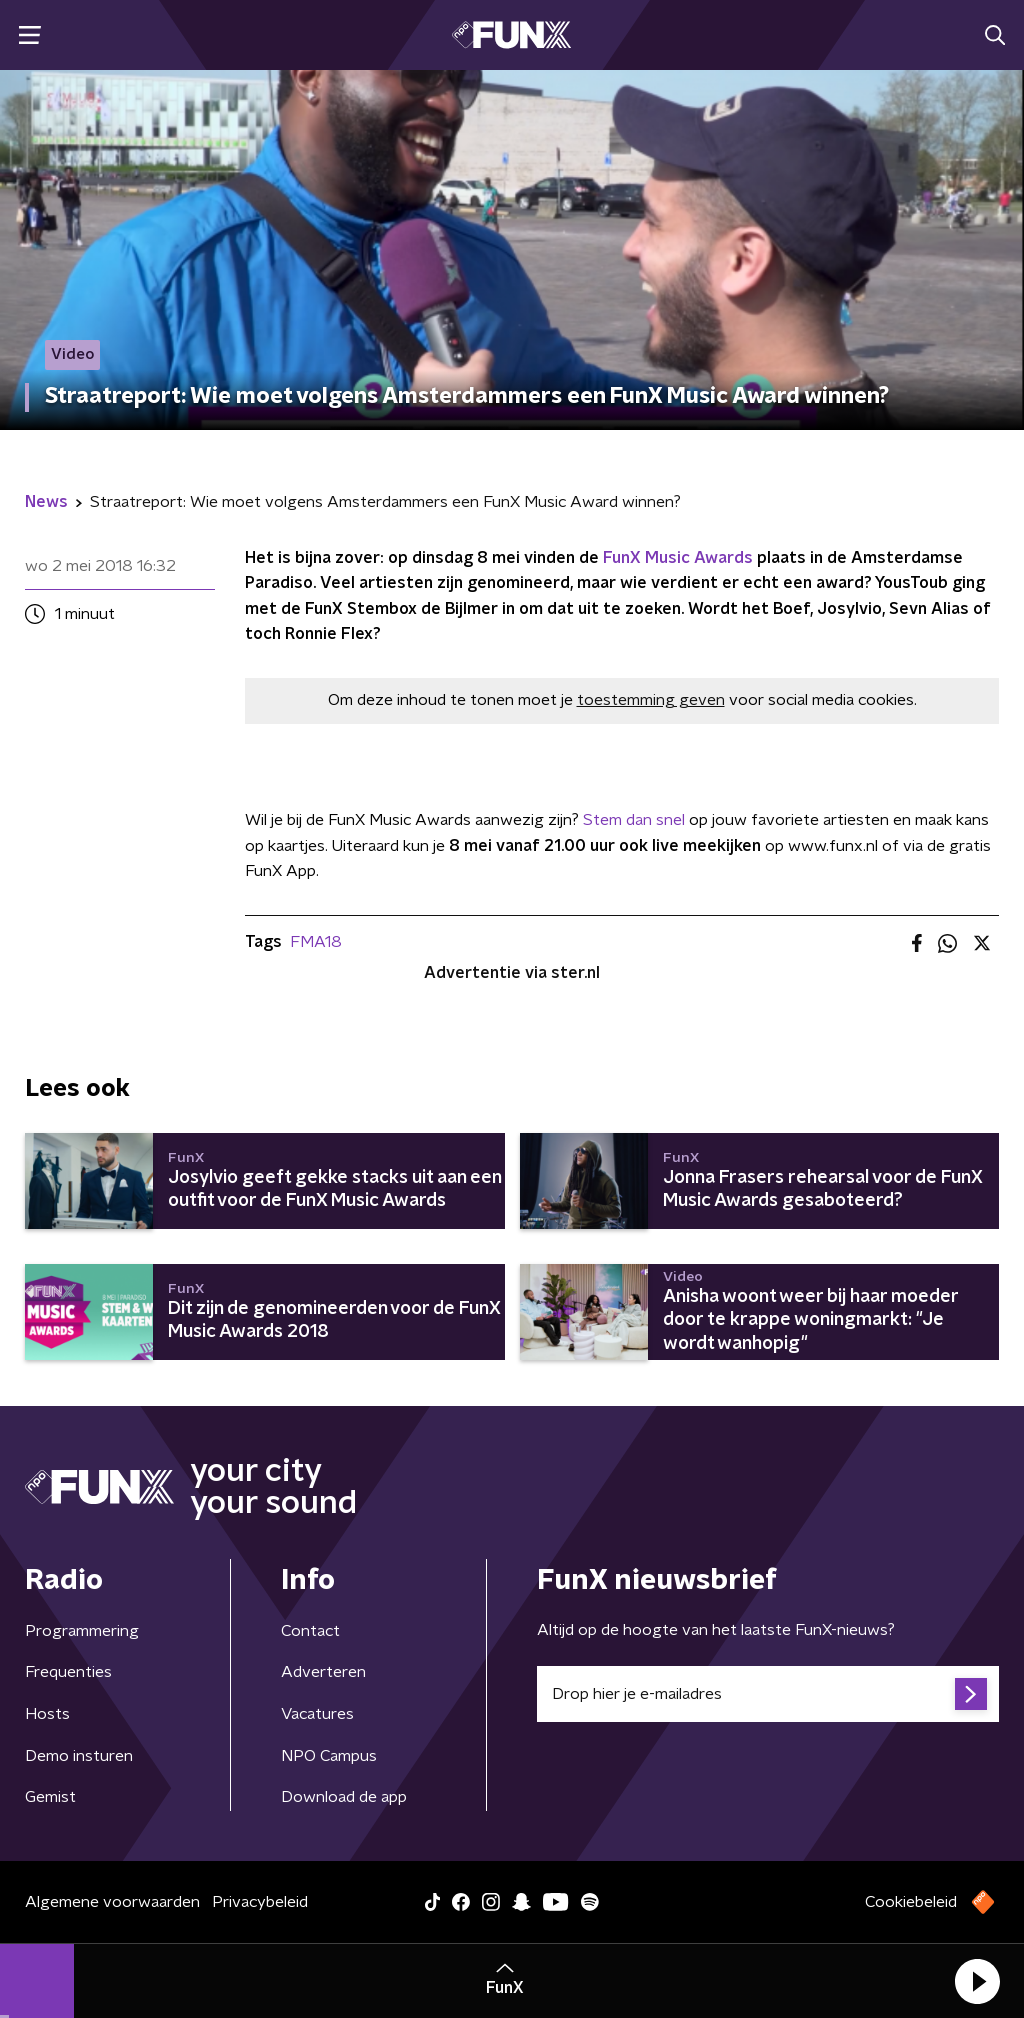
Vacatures (317, 1714)
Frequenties (68, 1672)
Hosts (47, 1714)
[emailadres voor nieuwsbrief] (768, 1694)
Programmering (82, 1631)
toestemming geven (651, 700)
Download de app (344, 1797)
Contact (310, 1631)
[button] (977, 1981)
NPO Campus (329, 1756)
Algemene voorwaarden (112, 1902)
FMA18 (316, 942)
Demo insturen (79, 1756)
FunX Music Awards (678, 558)
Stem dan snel (634, 820)
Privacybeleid (260, 1902)
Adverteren (323, 1672)
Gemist (50, 1797)
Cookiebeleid (911, 1902)
